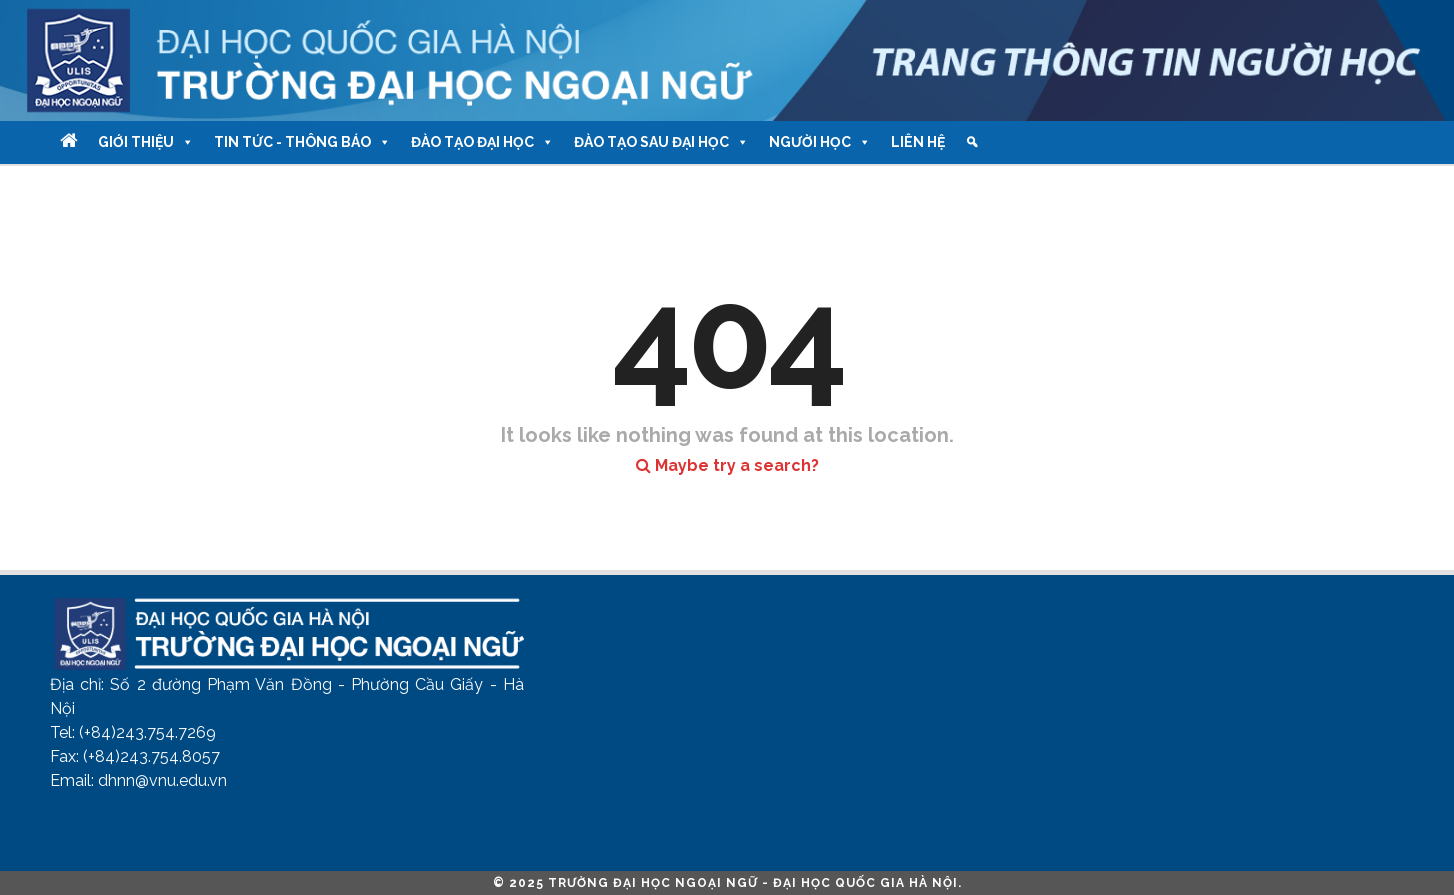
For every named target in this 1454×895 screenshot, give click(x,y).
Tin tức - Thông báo (302, 142)
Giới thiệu (146, 142)
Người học (820, 142)
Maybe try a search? (727, 465)
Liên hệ (918, 142)
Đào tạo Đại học (482, 142)
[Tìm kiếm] (972, 142)
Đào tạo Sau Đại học (661, 142)
